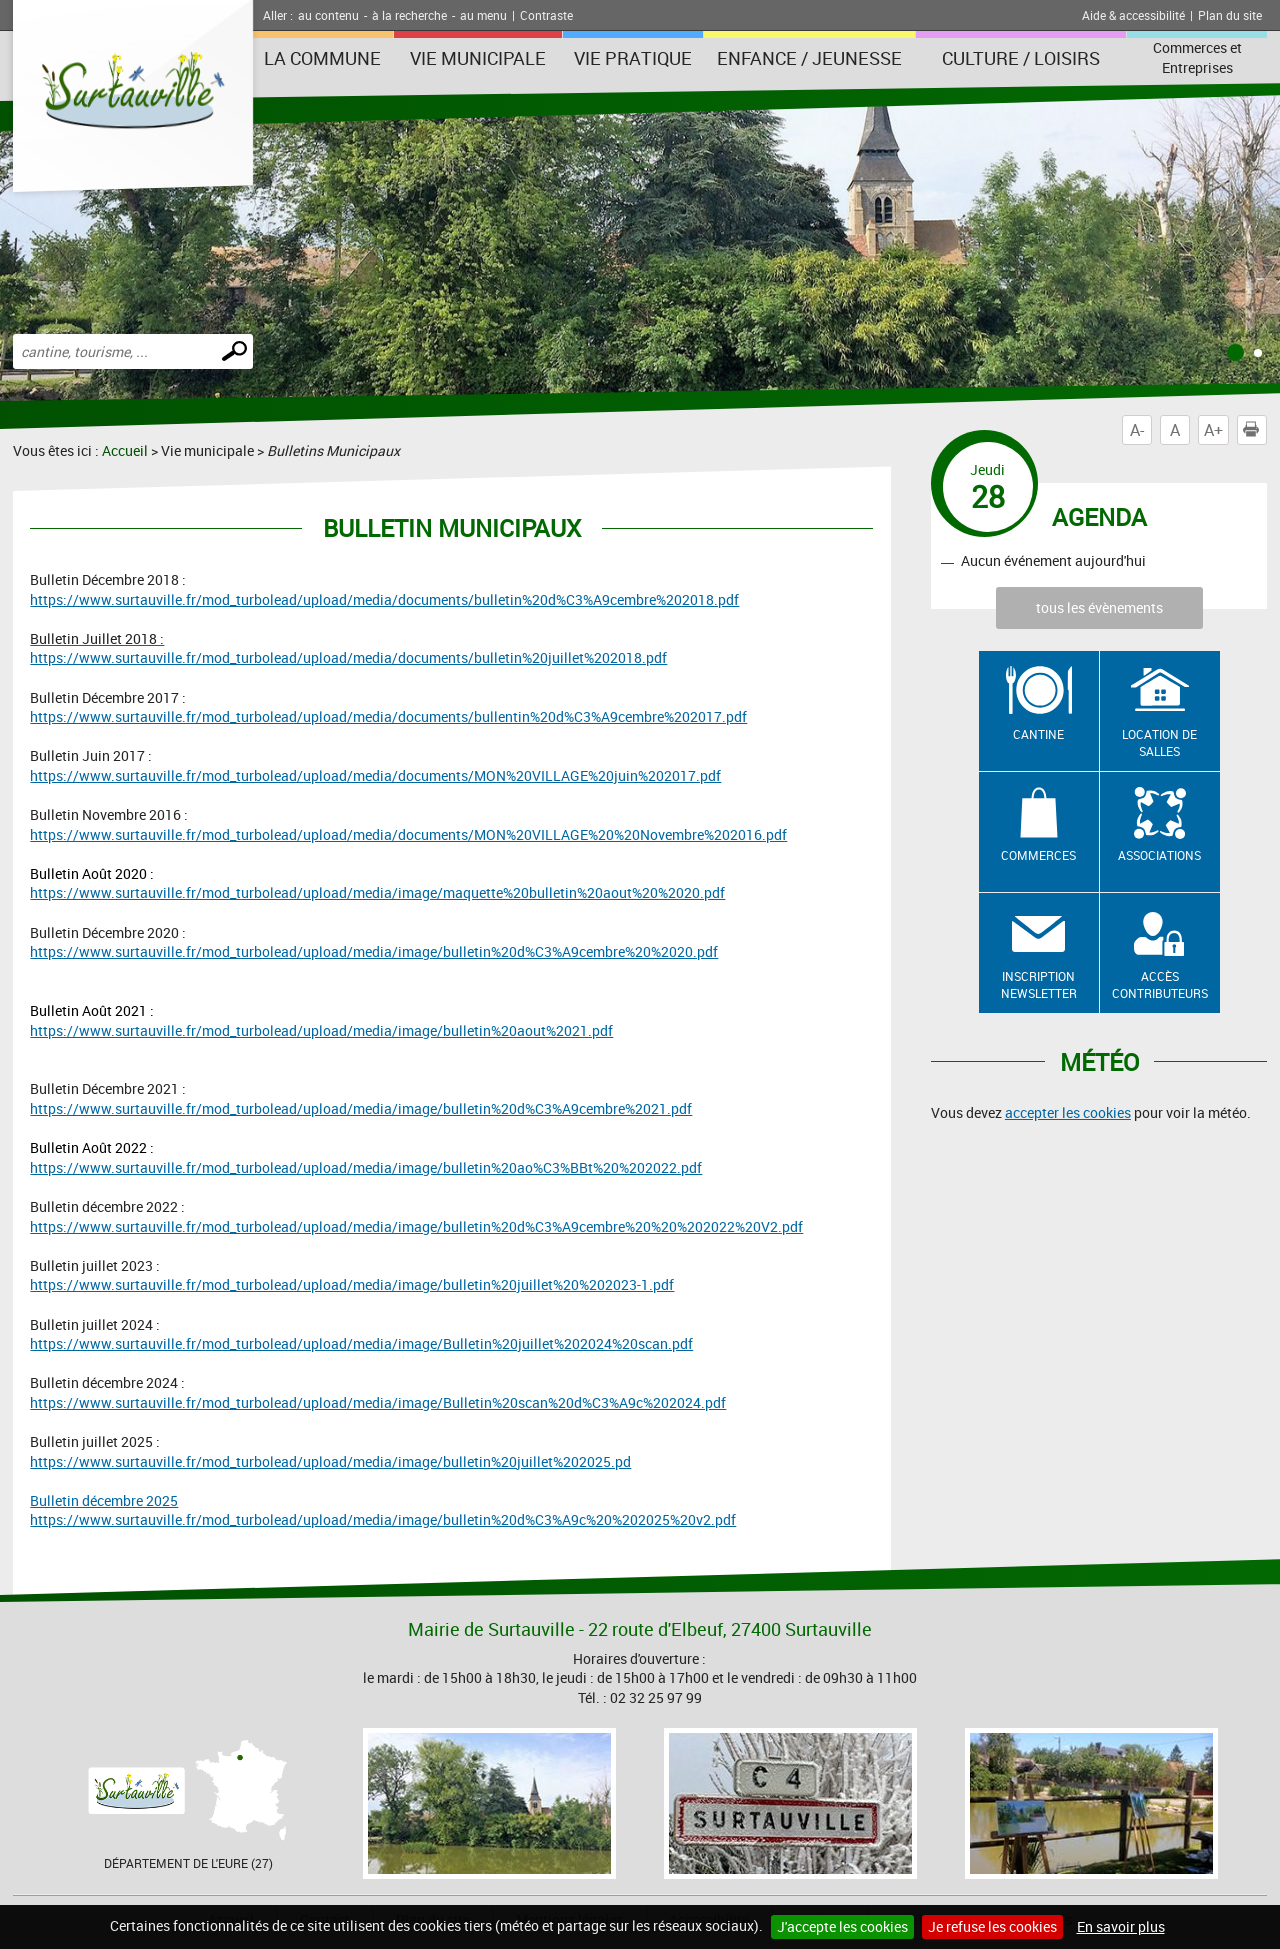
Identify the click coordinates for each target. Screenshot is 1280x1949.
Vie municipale (478, 58)
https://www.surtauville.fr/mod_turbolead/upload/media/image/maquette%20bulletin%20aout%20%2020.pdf (377, 892)
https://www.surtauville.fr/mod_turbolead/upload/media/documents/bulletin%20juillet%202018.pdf (348, 657)
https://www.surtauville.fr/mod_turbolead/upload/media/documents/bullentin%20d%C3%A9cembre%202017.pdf (388, 716)
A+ (1213, 430)
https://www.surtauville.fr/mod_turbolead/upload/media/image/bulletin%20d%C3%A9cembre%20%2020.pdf (374, 951)
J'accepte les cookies (842, 1926)
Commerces (1038, 855)
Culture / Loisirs (1021, 58)
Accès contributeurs (1160, 984)
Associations (1159, 855)
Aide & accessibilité (1133, 15)
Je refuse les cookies (992, 1926)
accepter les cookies (1068, 1112)
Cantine (1038, 734)
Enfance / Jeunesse (809, 58)
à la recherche (409, 15)
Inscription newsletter (1039, 984)
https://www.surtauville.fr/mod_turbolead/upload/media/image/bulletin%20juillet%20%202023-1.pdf (352, 1284)
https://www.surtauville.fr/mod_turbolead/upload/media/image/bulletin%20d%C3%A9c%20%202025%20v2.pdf (383, 1519)
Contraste (546, 15)
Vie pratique (633, 58)
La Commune (322, 58)
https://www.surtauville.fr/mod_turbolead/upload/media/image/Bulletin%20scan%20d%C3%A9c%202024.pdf (378, 1402)
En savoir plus (1121, 1926)
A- (1137, 430)
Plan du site (1230, 15)
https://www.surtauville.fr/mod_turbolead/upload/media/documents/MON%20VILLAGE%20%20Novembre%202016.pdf (408, 834)
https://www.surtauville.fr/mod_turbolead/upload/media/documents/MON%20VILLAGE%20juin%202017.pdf (375, 775)
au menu (483, 15)
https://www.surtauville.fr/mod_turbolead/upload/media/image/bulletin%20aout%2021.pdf (321, 1030)
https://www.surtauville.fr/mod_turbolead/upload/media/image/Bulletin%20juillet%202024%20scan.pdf (361, 1343)
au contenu (328, 15)
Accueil (125, 450)
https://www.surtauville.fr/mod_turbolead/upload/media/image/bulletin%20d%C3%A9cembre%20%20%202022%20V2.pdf (416, 1226)
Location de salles (1159, 742)
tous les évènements (1099, 607)
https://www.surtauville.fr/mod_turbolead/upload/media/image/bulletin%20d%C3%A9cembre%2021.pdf (361, 1108)
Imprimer (1255, 430)
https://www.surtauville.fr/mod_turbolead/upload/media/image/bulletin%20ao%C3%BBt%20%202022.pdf (366, 1167)
